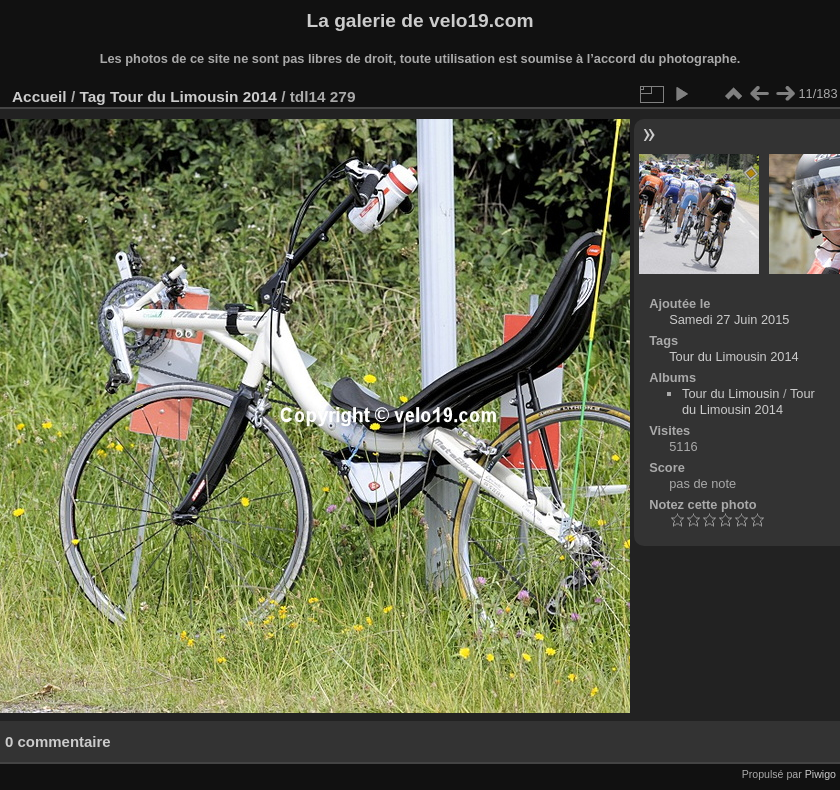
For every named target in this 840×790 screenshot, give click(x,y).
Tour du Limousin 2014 (193, 96)
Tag (92, 96)
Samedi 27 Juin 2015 (729, 319)
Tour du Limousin (730, 393)
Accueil (39, 96)
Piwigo (820, 774)
